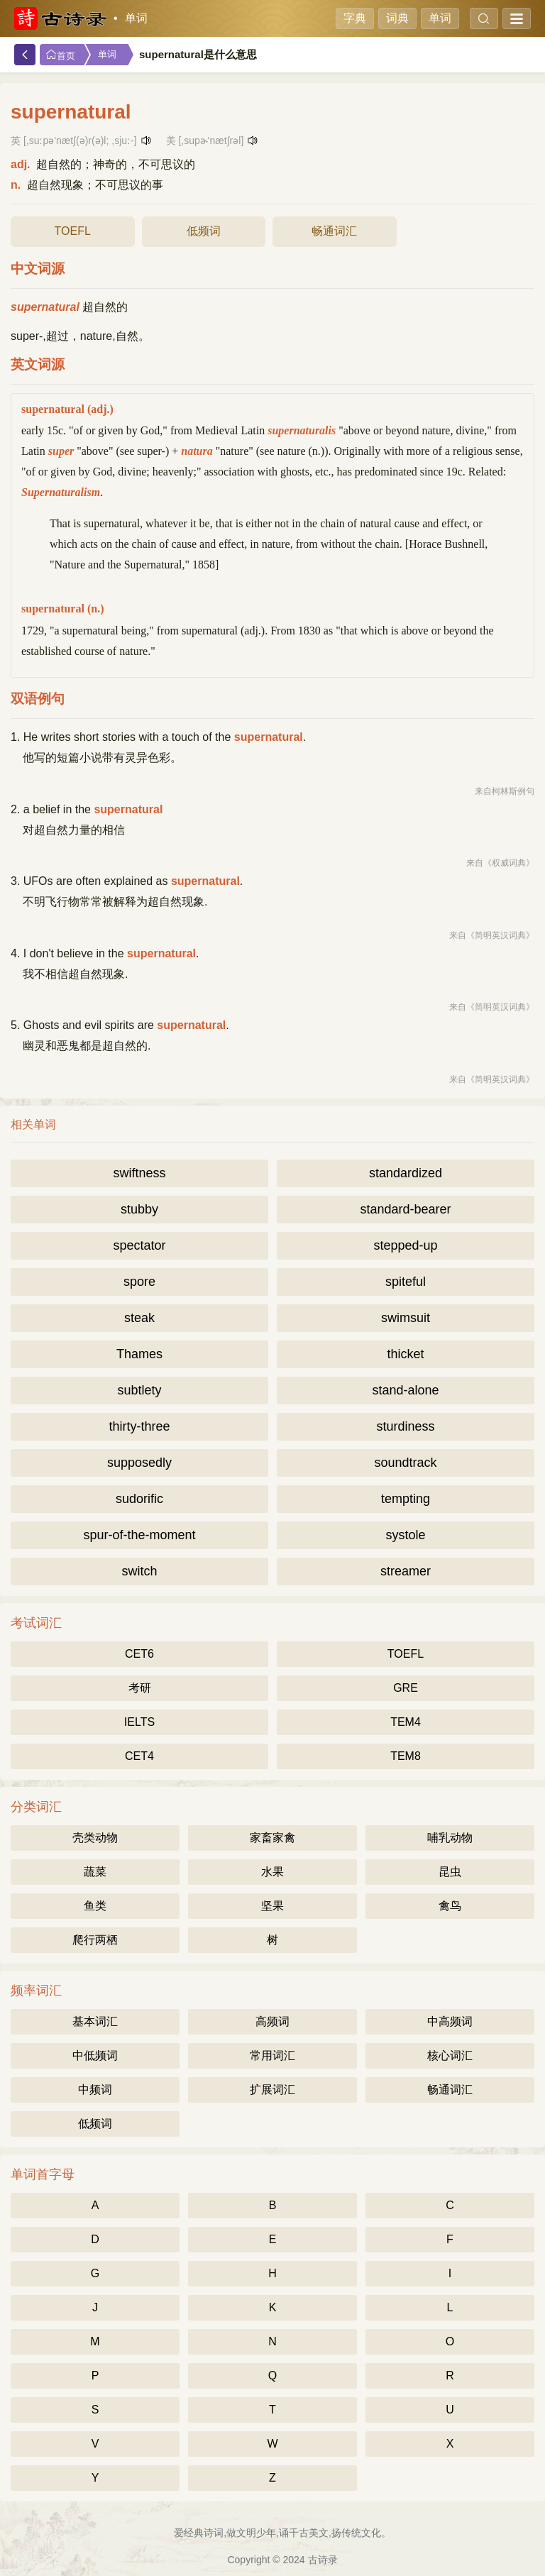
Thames (139, 1354)
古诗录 (323, 2559)
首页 (60, 55)
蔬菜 (95, 1872)
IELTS (139, 1722)
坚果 (272, 1906)
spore (139, 1282)
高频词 (272, 2021)
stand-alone (405, 1390)
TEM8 (405, 1756)
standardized (405, 1173)
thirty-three (139, 1426)
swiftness (139, 1173)
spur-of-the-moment (139, 1535)
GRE (405, 1688)
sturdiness (405, 1426)
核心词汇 (450, 2055)
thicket (405, 1354)
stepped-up (405, 1245)
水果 (272, 1872)
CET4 (139, 1756)
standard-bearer (405, 1209)
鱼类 (95, 1906)
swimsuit (405, 1318)
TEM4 (405, 1722)
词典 (397, 18)
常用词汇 (272, 2055)
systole (405, 1535)
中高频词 (450, 2021)
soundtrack (405, 1462)
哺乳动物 (450, 1838)
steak (139, 1318)
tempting (405, 1499)
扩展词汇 (272, 2090)
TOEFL (73, 231)
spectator (139, 1245)
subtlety (139, 1390)
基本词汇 (95, 2021)
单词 (136, 18)
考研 (139, 1688)
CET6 (139, 1654)
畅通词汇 (334, 231)
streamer (405, 1571)
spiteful (405, 1282)
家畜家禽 (272, 1838)
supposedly (139, 1462)
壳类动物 (95, 1838)
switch (139, 1571)
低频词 (204, 231)
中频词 (95, 2090)
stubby (139, 1209)
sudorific (139, 1499)
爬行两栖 (95, 1940)
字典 (354, 18)
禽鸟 (450, 1906)
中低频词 (95, 2055)
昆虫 (450, 1872)
